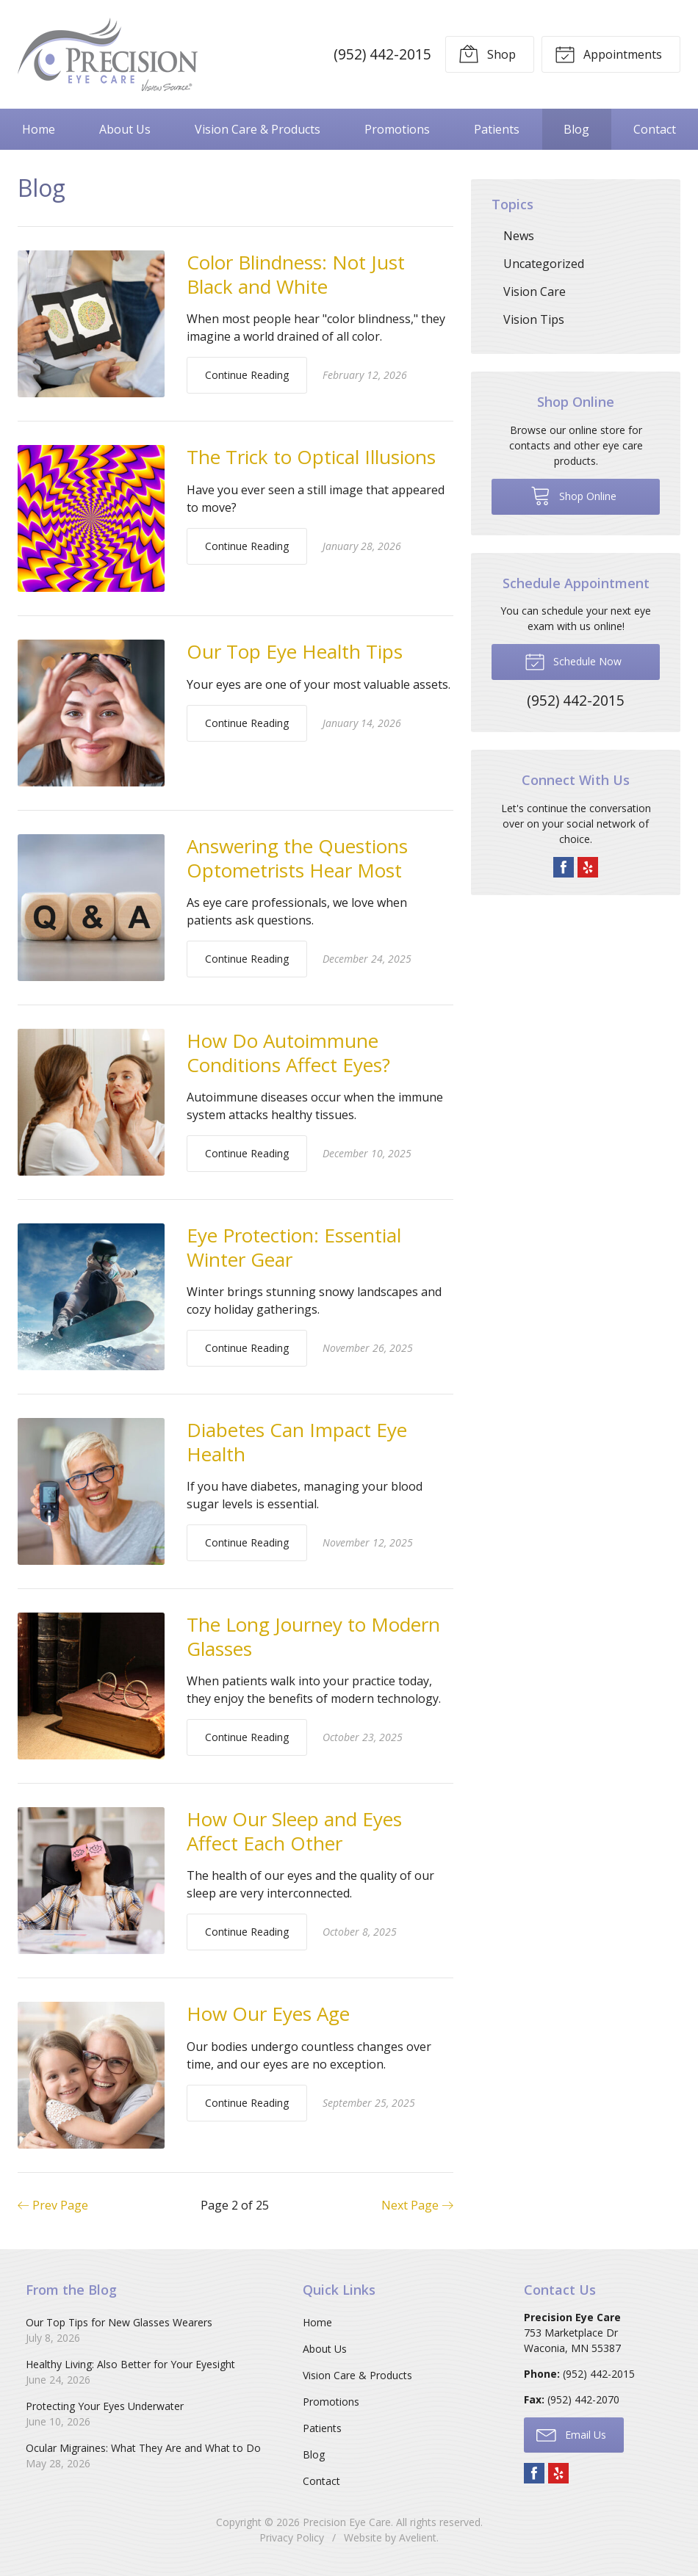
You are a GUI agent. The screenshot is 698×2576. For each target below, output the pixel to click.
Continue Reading (247, 375)
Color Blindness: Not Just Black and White (296, 274)
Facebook (563, 867)
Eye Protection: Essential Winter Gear (294, 1247)
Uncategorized (543, 264)
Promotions (397, 129)
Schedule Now (573, 661)
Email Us (571, 2434)
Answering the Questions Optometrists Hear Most (297, 858)
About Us (125, 129)
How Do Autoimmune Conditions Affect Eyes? (288, 1052)
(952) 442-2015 (382, 54)
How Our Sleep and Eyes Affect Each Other (294, 1831)
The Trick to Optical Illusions (311, 457)
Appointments (608, 53)
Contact (654, 129)
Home (38, 129)
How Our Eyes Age (268, 2013)
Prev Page (53, 2205)
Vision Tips (533, 319)
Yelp (588, 867)
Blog (576, 129)
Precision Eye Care (347, 2522)
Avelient (417, 2537)
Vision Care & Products (257, 129)
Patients (496, 129)
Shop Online (573, 495)
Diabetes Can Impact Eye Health (297, 1442)
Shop (487, 53)
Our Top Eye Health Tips (295, 651)
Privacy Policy (291, 2537)
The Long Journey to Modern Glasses (313, 1636)
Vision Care (534, 291)
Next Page (417, 2205)
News (518, 236)
